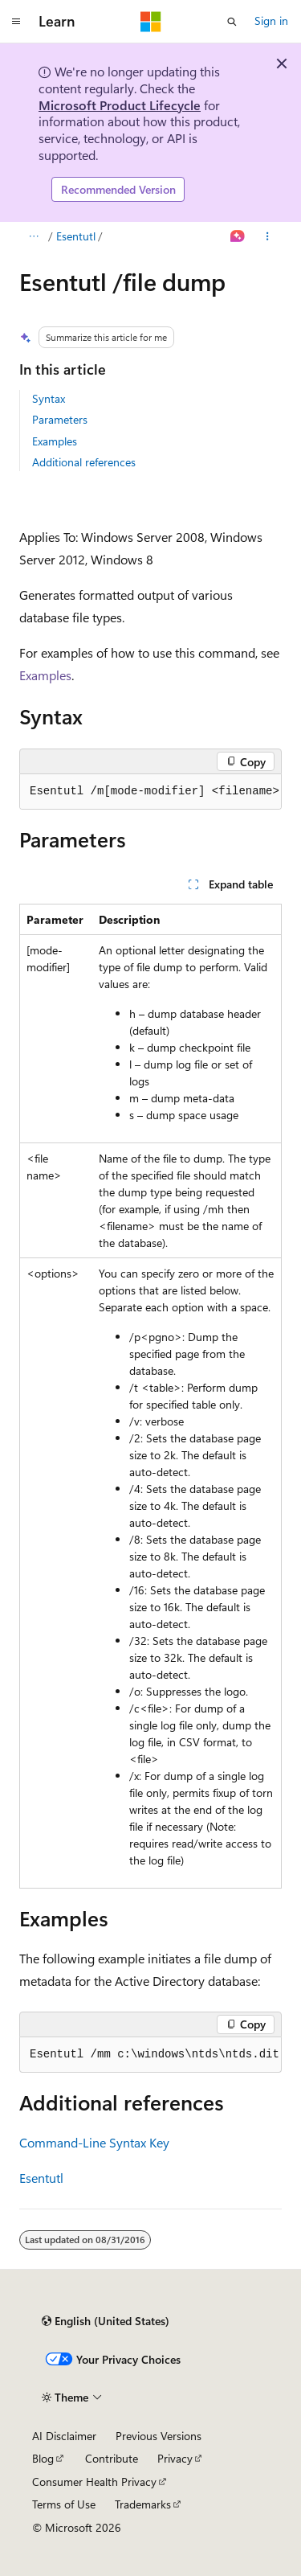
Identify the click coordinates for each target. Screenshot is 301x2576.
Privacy (175, 2458)
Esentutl (76, 236)
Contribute (111, 2458)
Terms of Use (64, 2504)
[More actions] (268, 236)
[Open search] (232, 21)
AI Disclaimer (64, 2435)
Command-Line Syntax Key (94, 2142)
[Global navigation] (16, 21)
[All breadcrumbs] (33, 236)
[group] (150, 792)
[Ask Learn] (238, 236)
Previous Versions (158, 2435)
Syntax (48, 398)
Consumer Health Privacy (94, 2481)
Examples (54, 441)
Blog (43, 2458)
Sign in (271, 20)
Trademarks (143, 2504)
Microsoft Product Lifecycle (120, 104)
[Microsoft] (150, 21)
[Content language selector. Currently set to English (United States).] (105, 2321)
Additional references (84, 462)
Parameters (59, 419)
